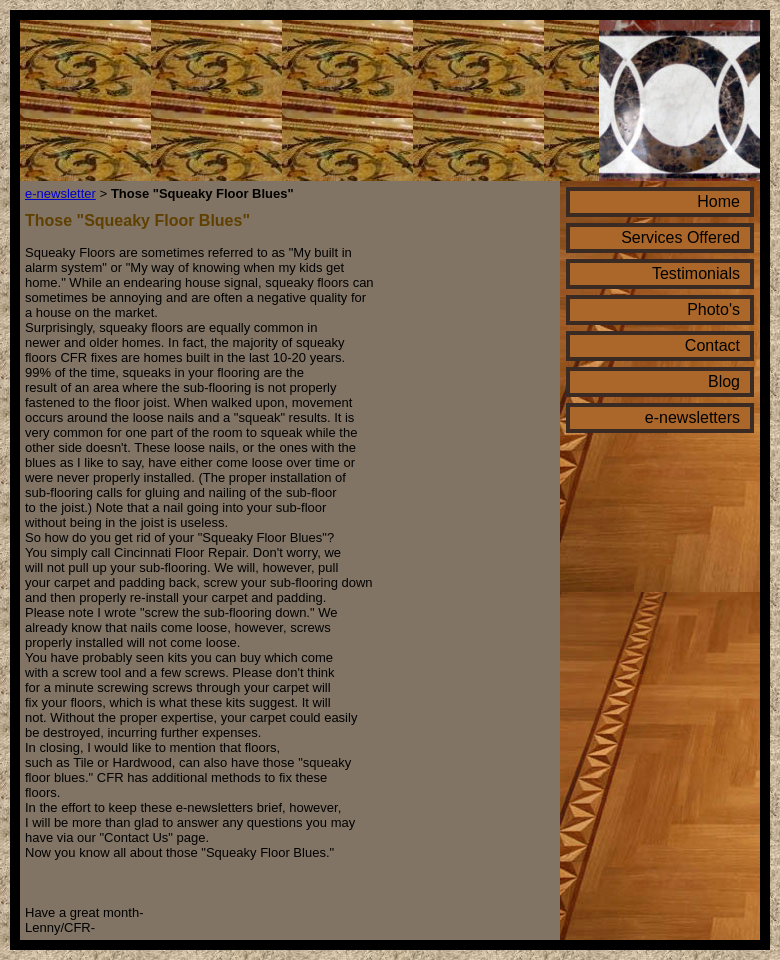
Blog (724, 381)
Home (718, 201)
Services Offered (680, 237)
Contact (712, 345)
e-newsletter (60, 193)
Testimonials (696, 273)
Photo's (713, 309)
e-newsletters (692, 417)
